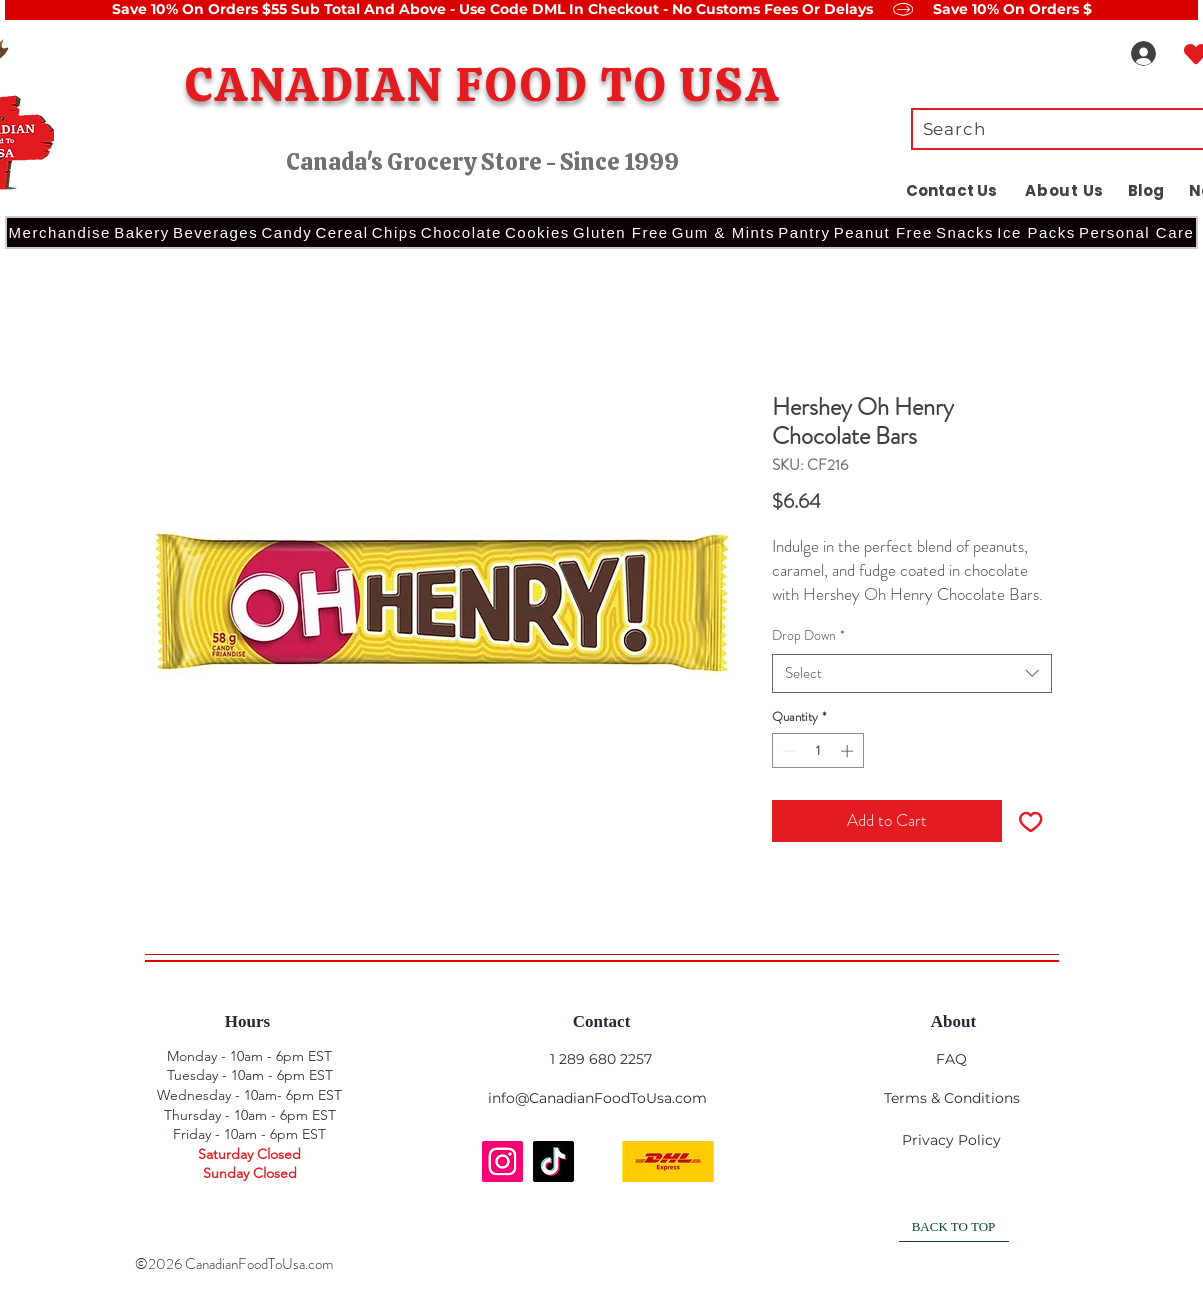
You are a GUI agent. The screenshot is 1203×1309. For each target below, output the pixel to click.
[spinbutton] (817, 751)
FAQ (951, 1059)
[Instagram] (502, 1161)
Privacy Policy (951, 1140)
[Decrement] (787, 751)
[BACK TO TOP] (954, 1227)
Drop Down (808, 635)
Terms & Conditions (952, 1098)
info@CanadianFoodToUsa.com (597, 1098)
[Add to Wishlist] (1031, 821)
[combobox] (912, 673)
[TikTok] (553, 1161)
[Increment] (849, 751)
